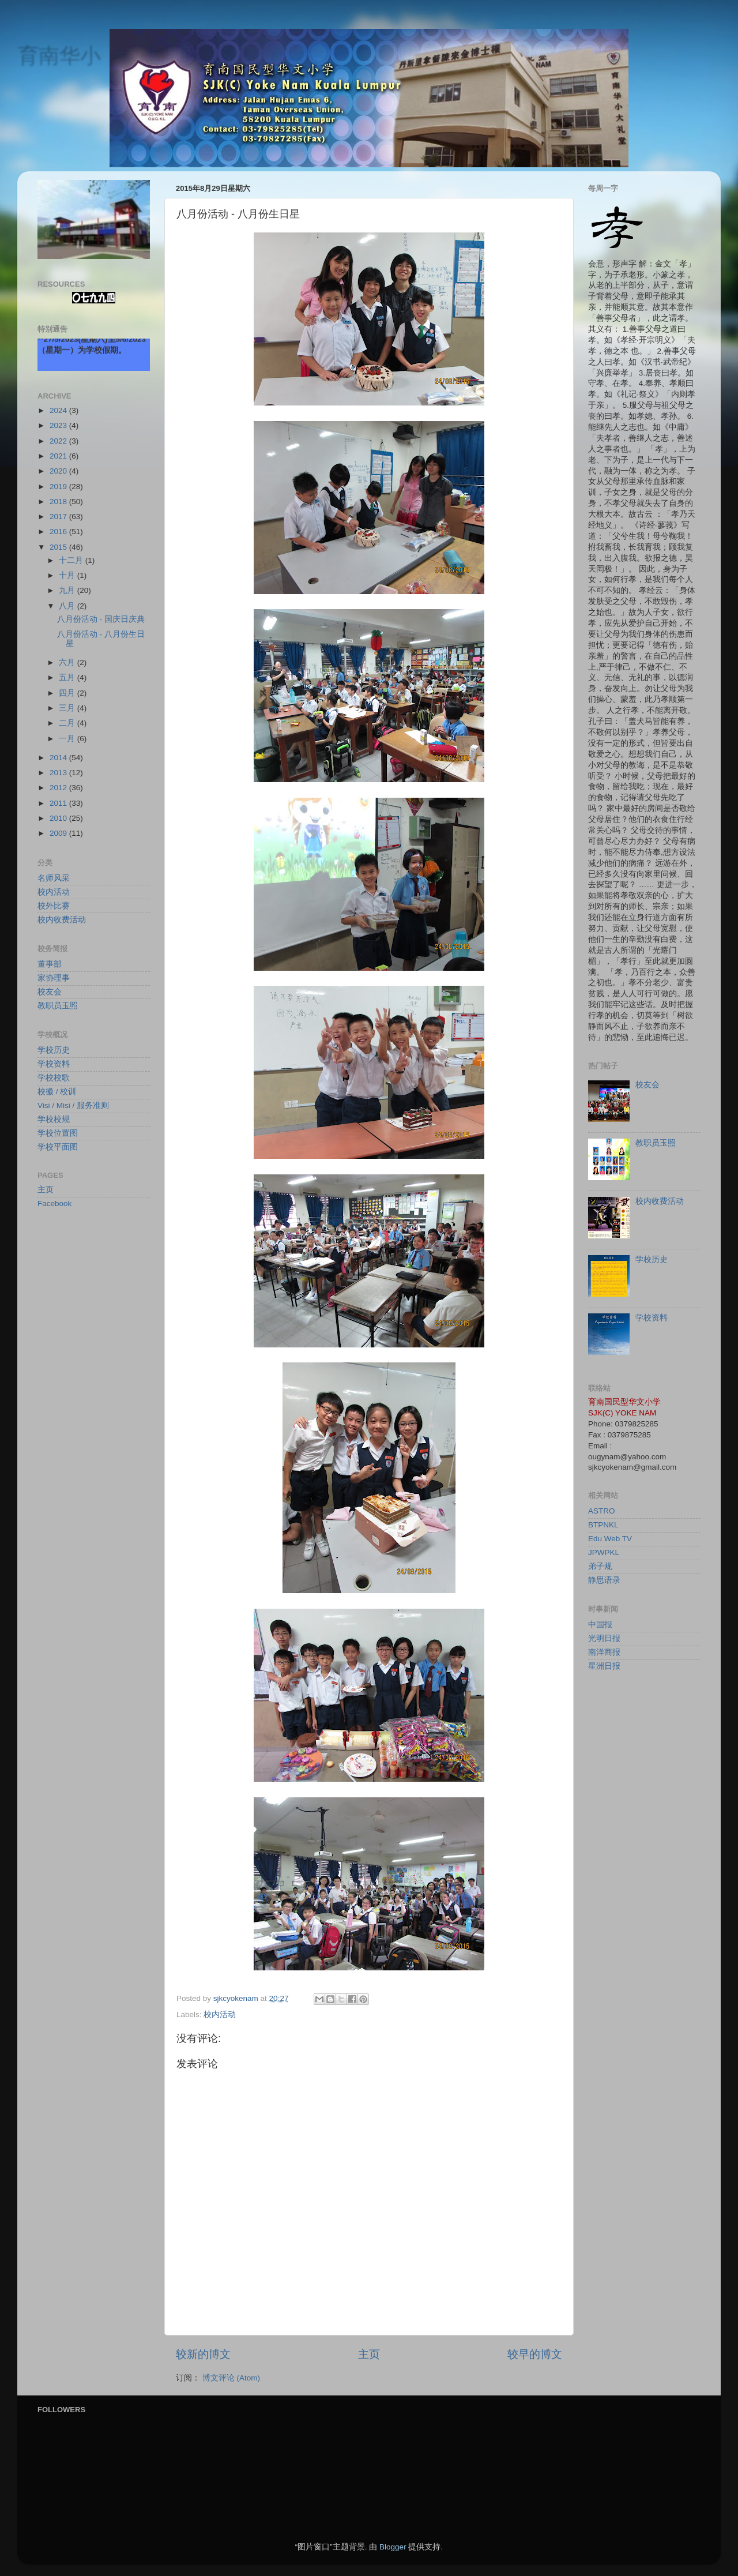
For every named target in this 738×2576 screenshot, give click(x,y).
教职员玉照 (57, 1005)
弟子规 (600, 1566)
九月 (68, 590)
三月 (68, 708)
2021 (59, 456)
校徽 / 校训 (56, 1091)
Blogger (392, 2547)
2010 (59, 818)
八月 (68, 606)
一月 (68, 738)
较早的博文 (534, 2354)
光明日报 (604, 1638)
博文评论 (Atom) (231, 2378)
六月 (68, 662)
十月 (68, 575)
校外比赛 (53, 906)
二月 (68, 723)
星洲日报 (604, 1666)
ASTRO (601, 1511)
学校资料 (53, 1064)
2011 (59, 803)
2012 (59, 787)
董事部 (49, 964)
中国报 (600, 1624)
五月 (68, 677)
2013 (59, 772)
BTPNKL (603, 1524)
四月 (68, 693)
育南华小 (58, 55)
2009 (59, 833)
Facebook (54, 1203)
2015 (59, 547)
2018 (59, 501)
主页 (369, 2354)
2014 (59, 757)
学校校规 (53, 1119)
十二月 (72, 560)
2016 (59, 531)
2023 (59, 425)
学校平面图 (57, 1147)
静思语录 (604, 1580)
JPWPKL (603, 1552)
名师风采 (53, 878)
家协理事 (53, 978)
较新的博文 (203, 2354)
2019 (59, 486)
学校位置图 (57, 1133)
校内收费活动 (61, 919)
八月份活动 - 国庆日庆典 (101, 619)
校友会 (49, 991)
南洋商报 (604, 1652)
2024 (59, 410)
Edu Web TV (610, 1538)
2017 (59, 516)
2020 (59, 471)
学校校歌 (53, 1077)
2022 (59, 441)
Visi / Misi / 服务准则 (73, 1105)
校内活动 (220, 2014)
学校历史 (53, 1050)
